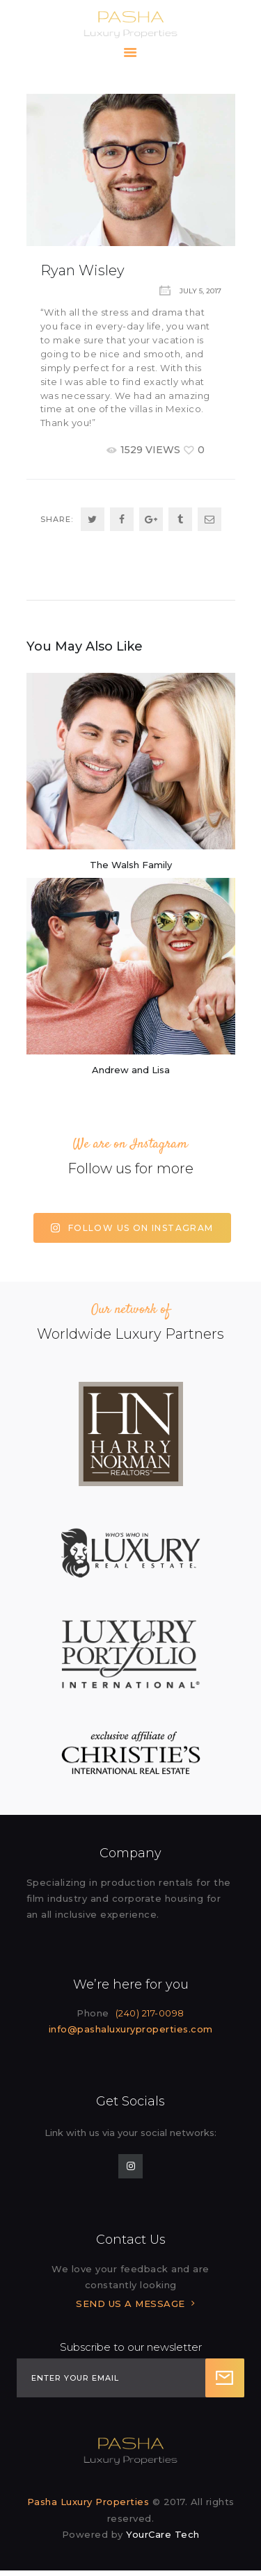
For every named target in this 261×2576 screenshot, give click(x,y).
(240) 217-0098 (150, 2013)
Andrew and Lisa (131, 1069)
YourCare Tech (163, 2534)
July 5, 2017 (200, 290)
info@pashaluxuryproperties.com (131, 2029)
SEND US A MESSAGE (130, 2303)
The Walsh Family (131, 864)
